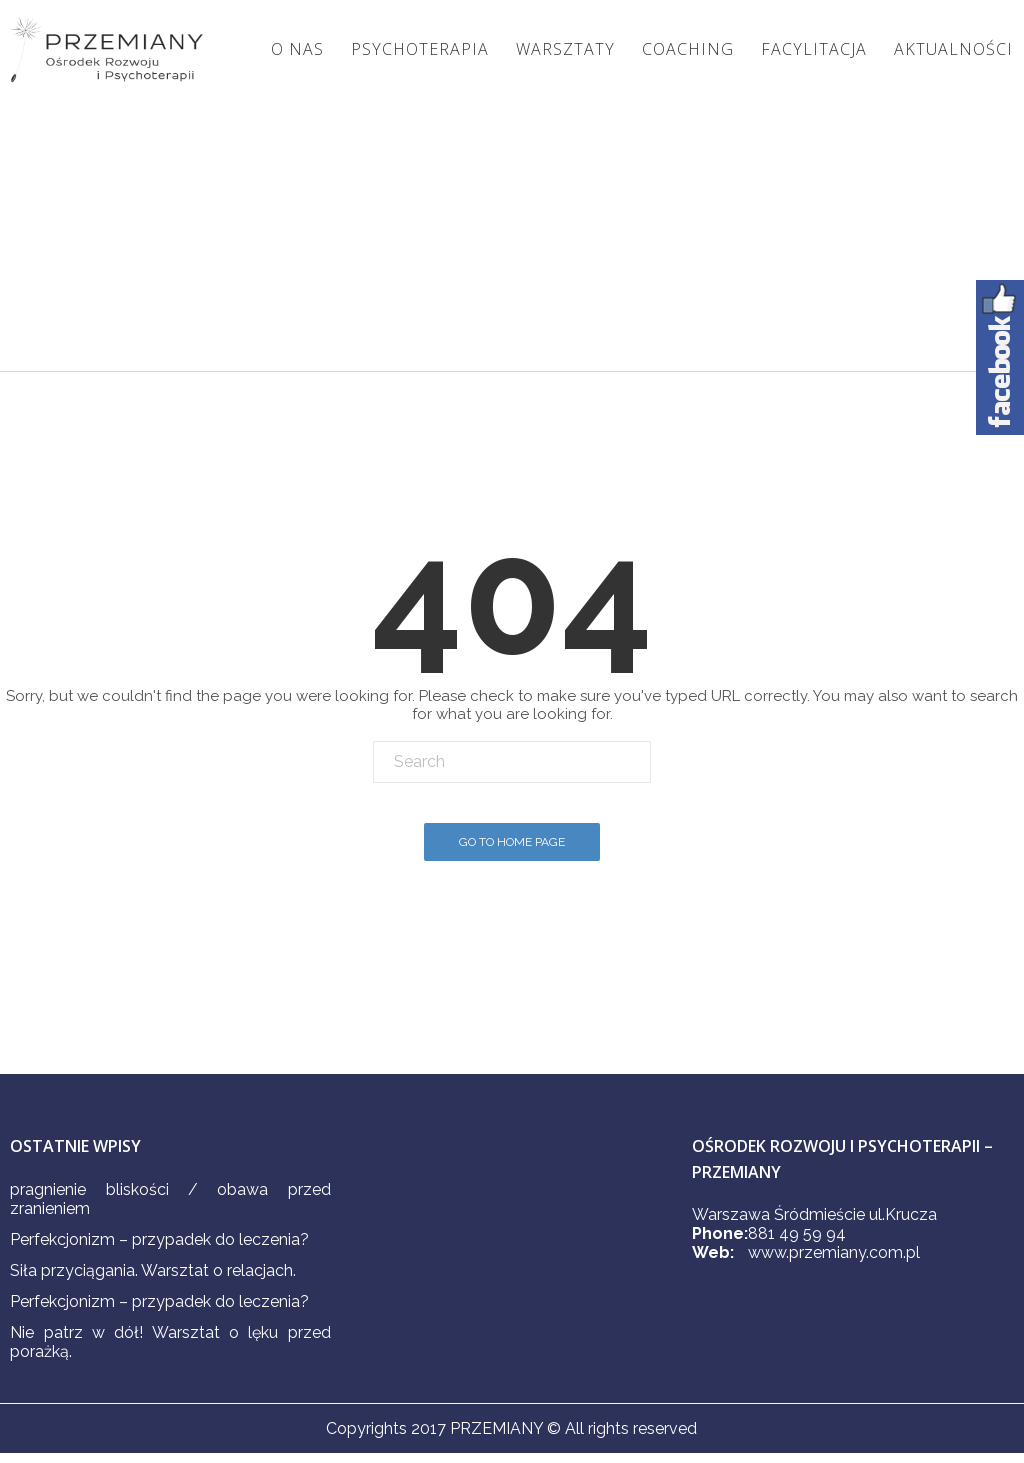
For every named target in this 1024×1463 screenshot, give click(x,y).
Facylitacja (814, 49)
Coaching (688, 49)
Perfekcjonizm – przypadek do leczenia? (159, 1239)
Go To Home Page (512, 842)
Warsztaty (565, 49)
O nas (297, 49)
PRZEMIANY (496, 1428)
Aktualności (953, 49)
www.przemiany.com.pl (834, 1252)
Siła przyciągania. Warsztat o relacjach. (153, 1270)
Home (449, 251)
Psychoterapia (420, 49)
